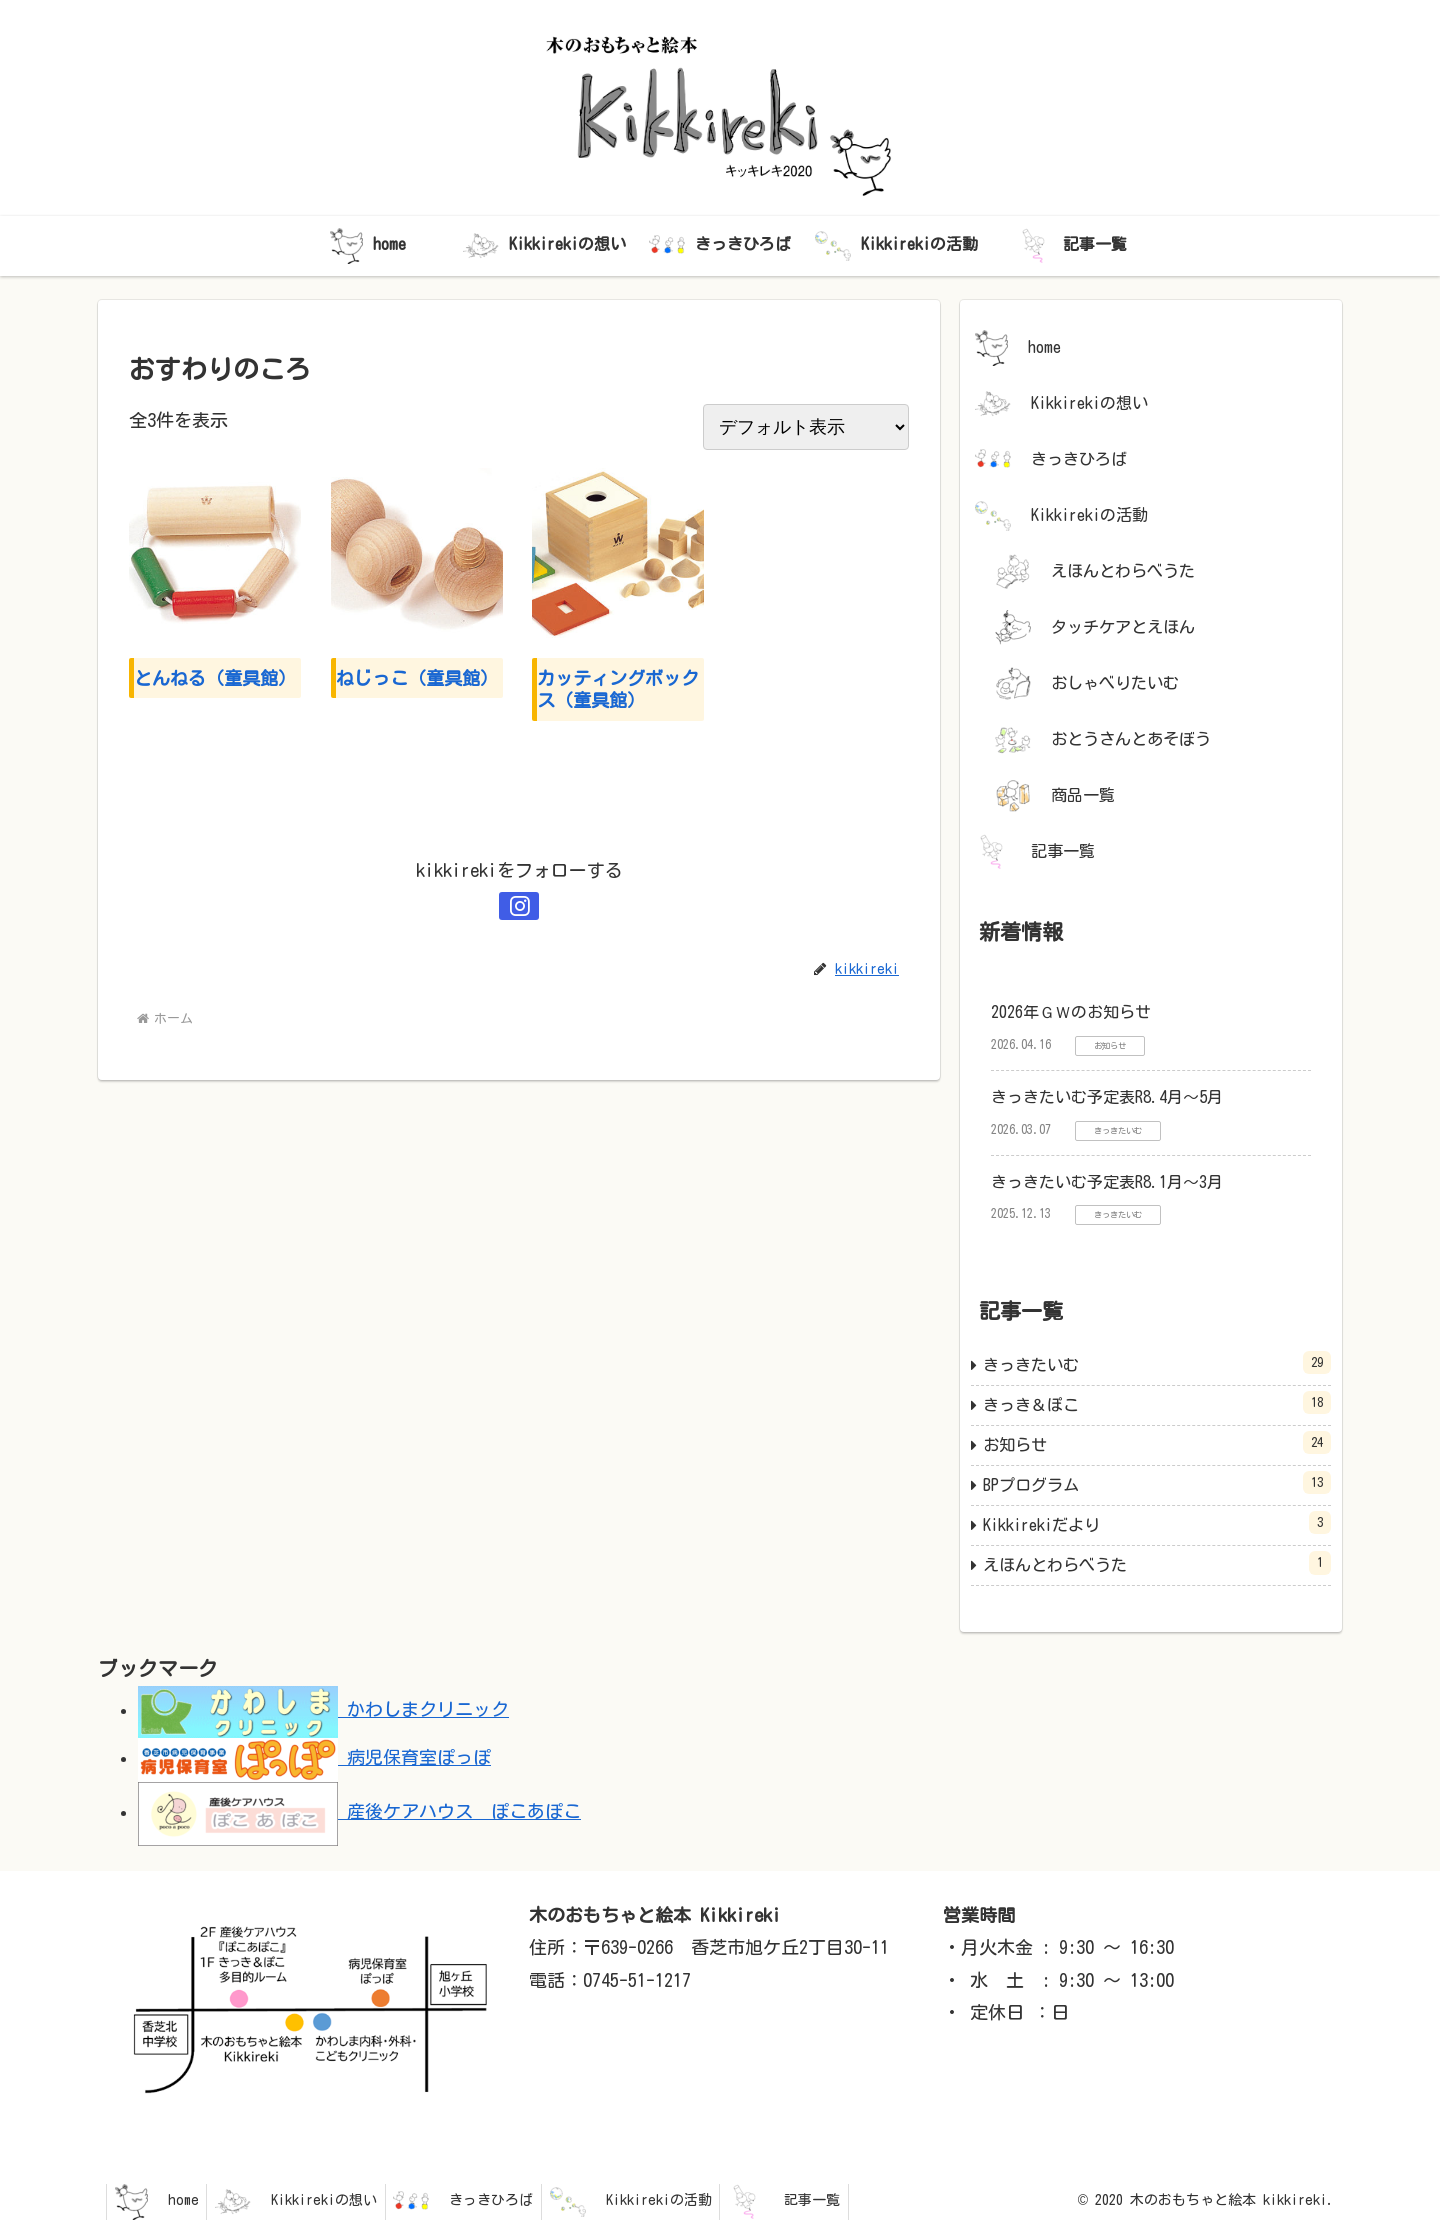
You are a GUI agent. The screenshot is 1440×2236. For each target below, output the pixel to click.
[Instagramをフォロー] (519, 906)
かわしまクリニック (323, 1709)
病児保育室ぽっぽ (314, 1757)
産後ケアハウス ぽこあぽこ (359, 1811)
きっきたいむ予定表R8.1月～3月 (1107, 1182)
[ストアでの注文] (806, 427)
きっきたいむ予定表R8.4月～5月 (1107, 1097)
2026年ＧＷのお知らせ (1071, 1012)
